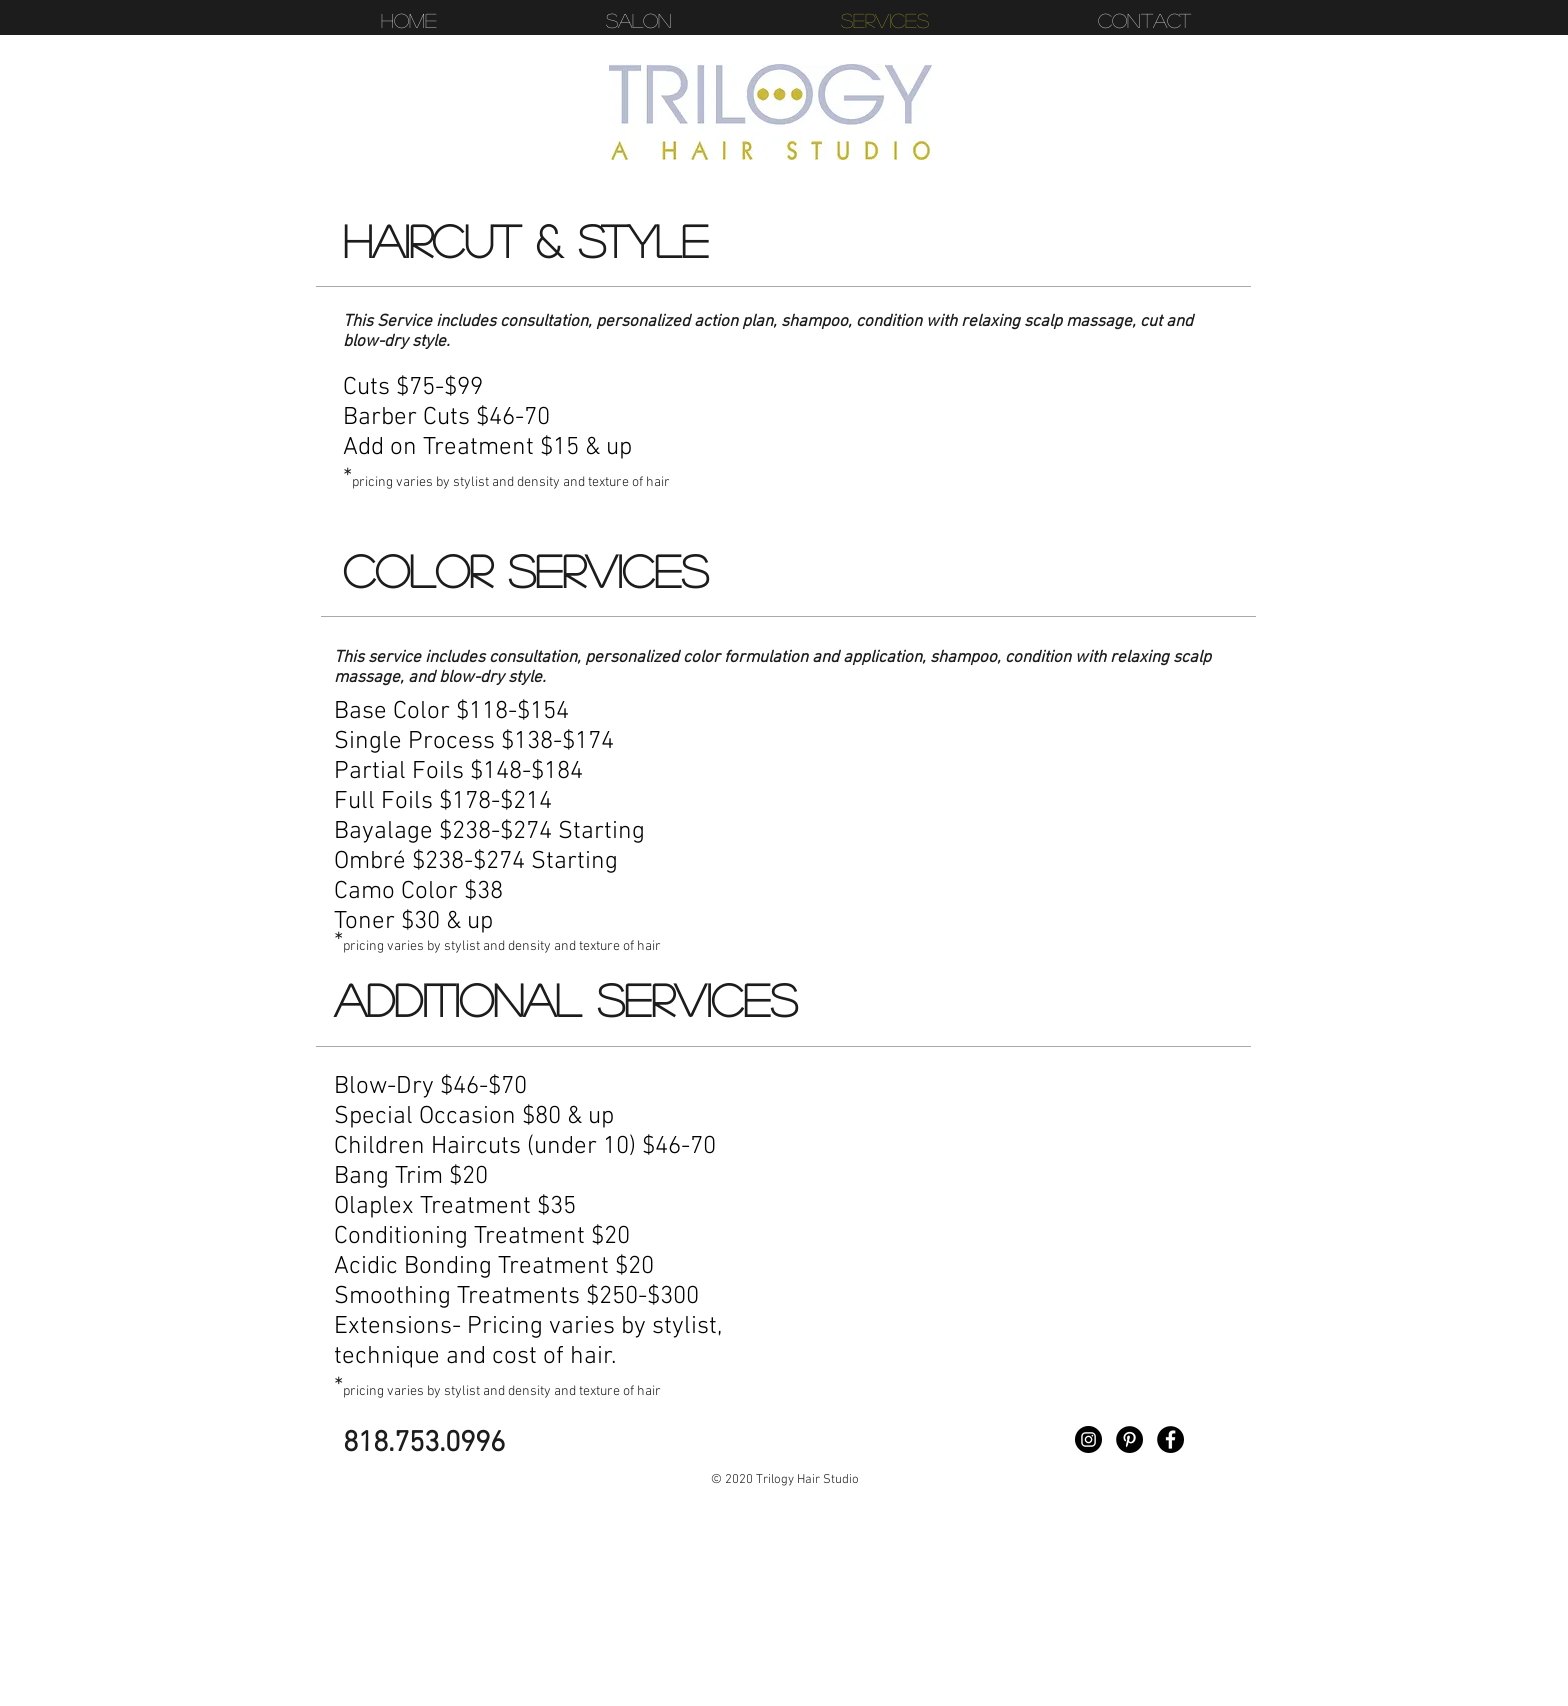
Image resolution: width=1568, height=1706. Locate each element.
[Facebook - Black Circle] (1170, 1439)
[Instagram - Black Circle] (1088, 1439)
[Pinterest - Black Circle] (1129, 1439)
